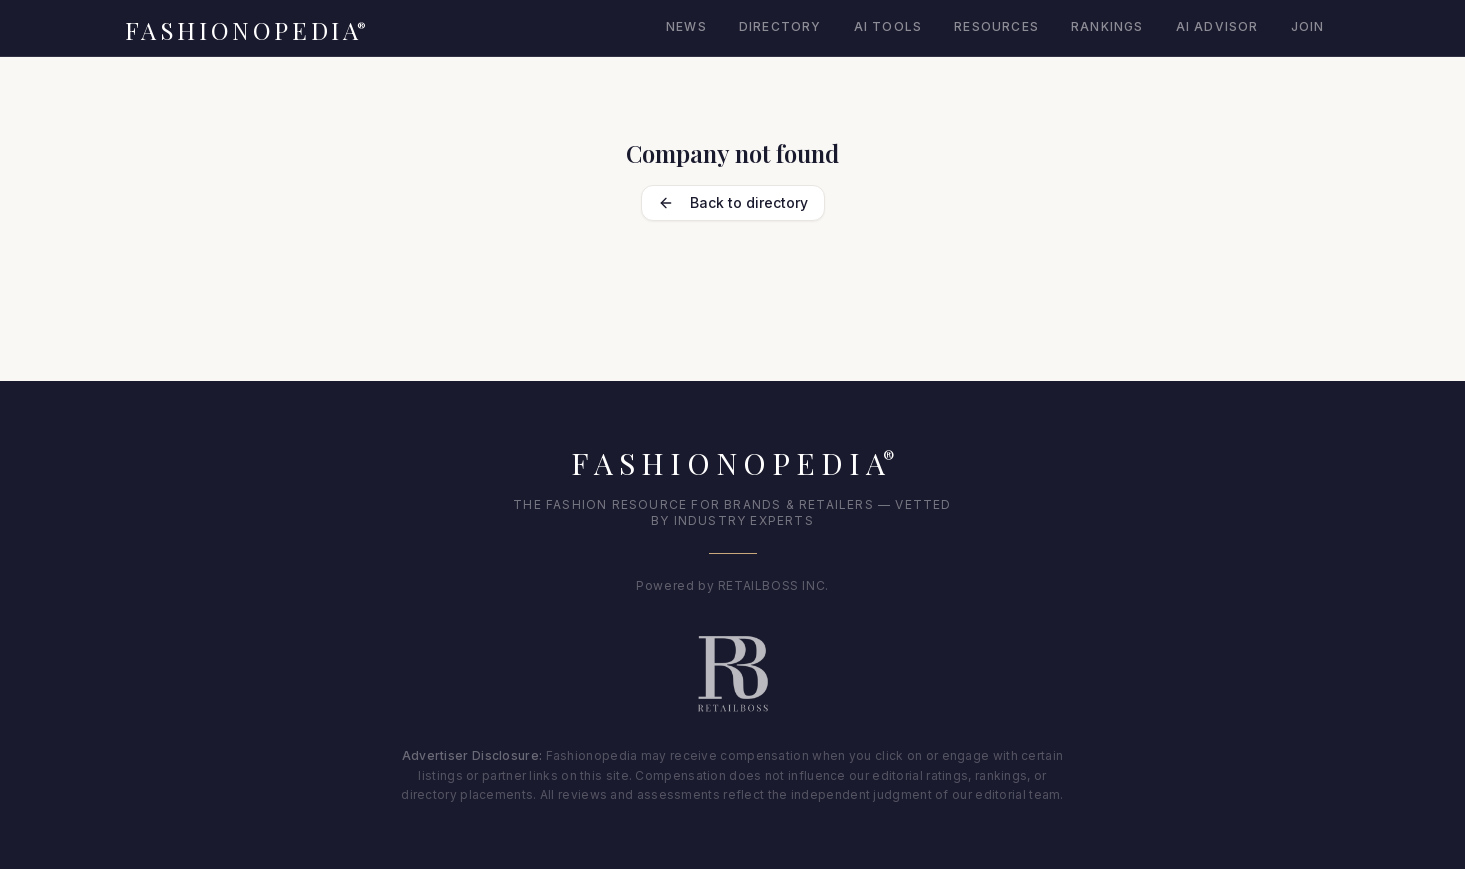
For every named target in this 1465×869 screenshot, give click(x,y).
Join (1308, 26)
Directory (780, 26)
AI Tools (888, 26)
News (686, 26)
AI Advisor (1217, 26)
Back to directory (733, 202)
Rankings (1107, 26)
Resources (996, 26)
